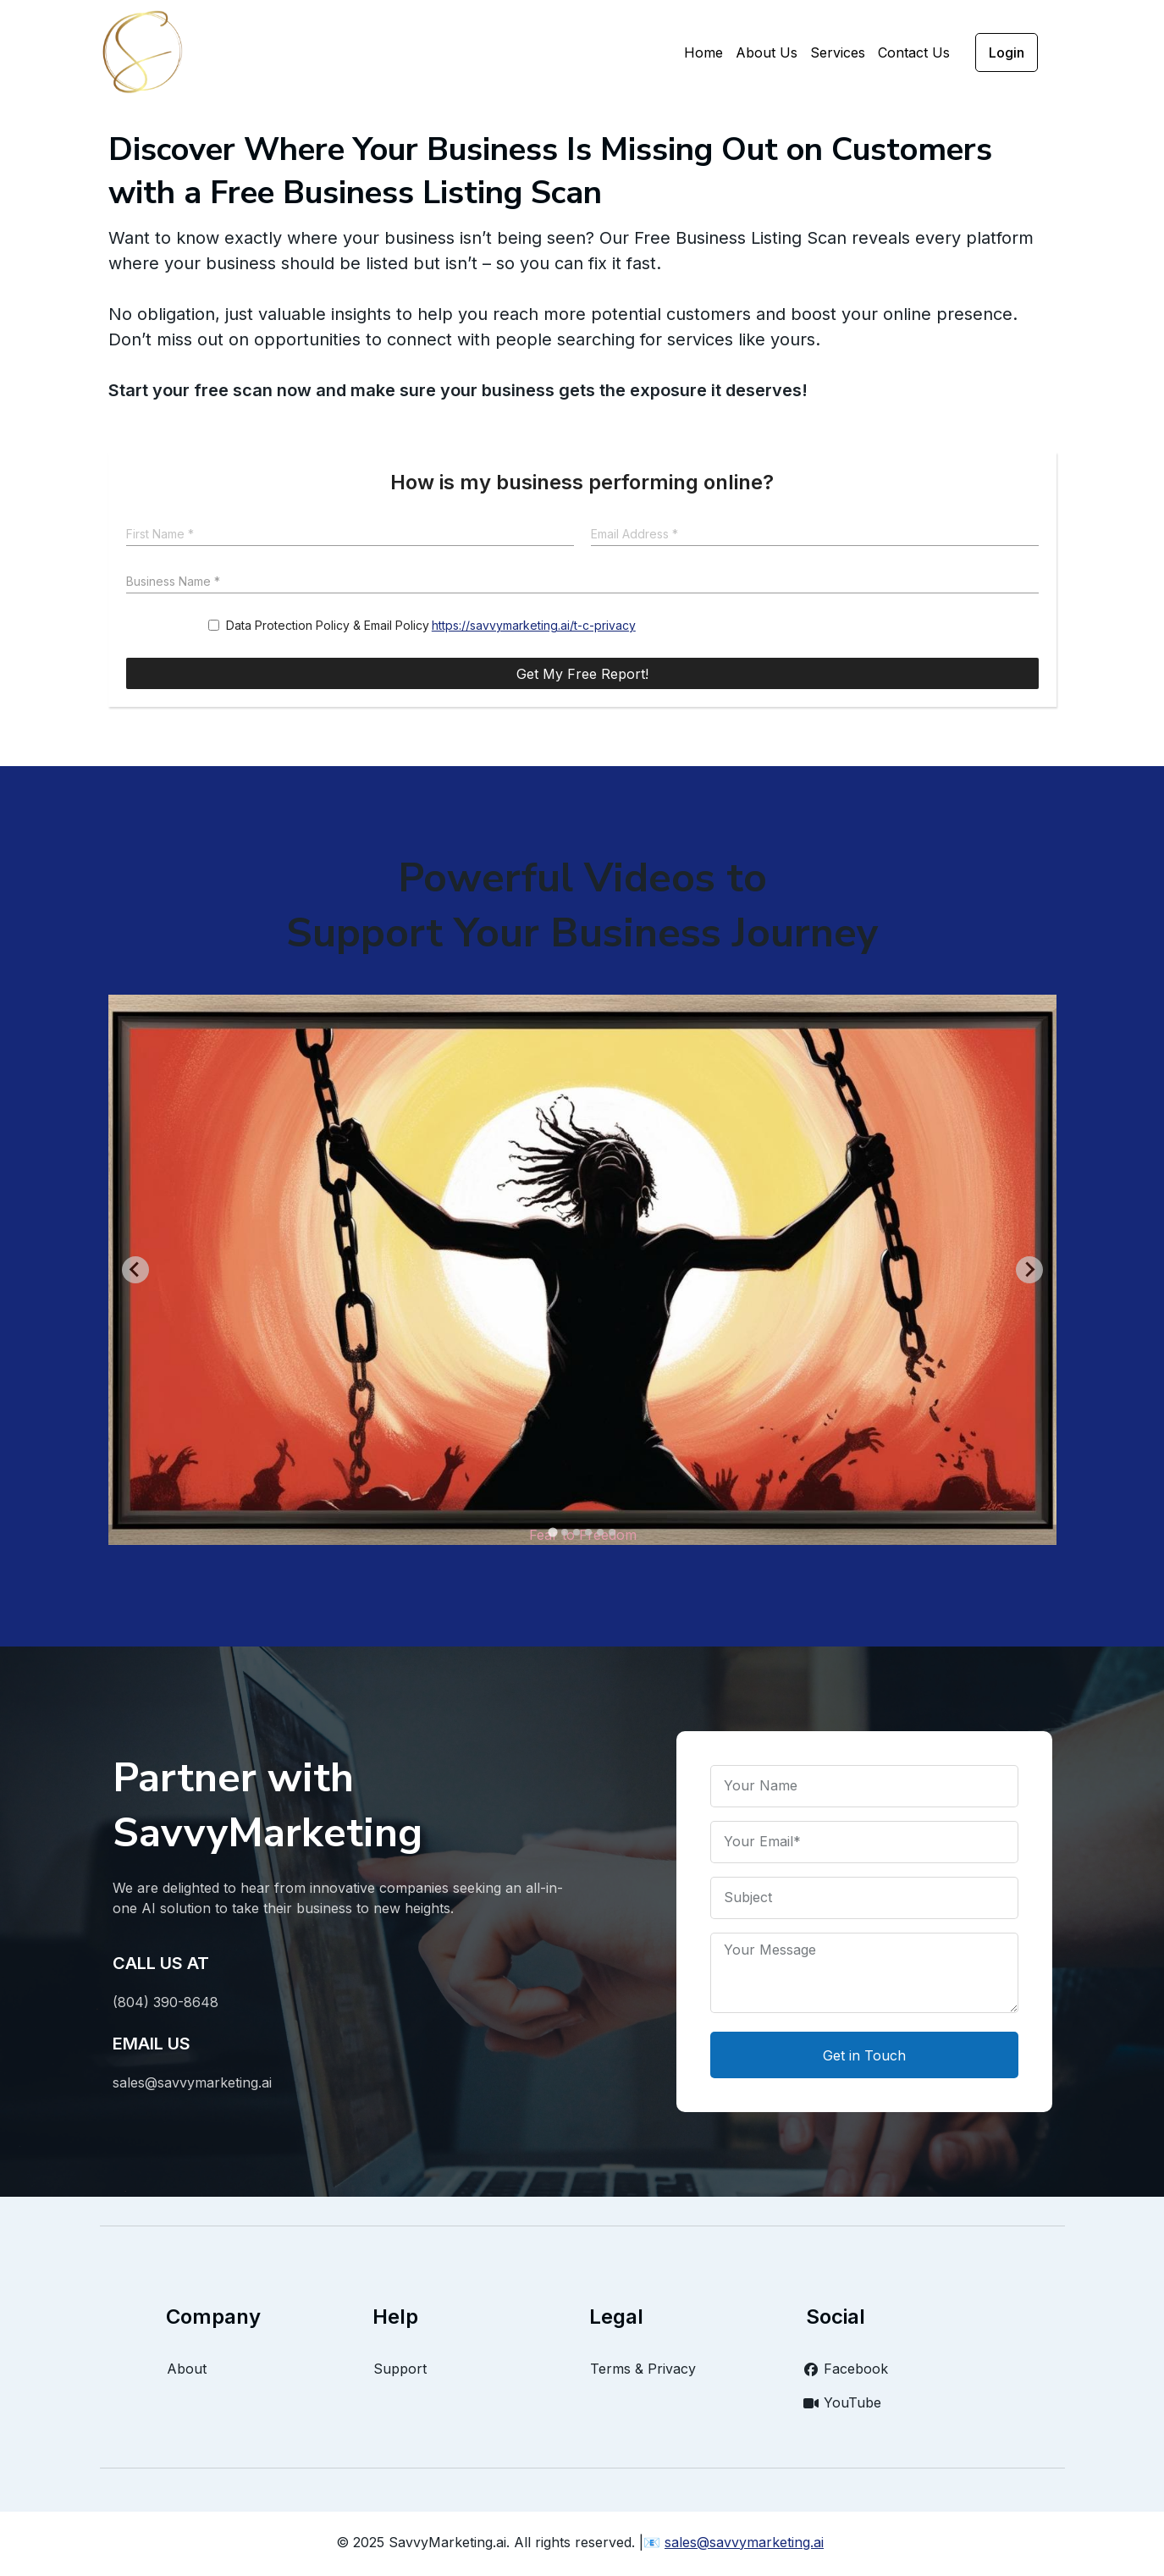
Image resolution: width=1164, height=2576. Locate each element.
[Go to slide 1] (552, 1531)
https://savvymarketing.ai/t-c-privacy (534, 625)
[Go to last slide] (135, 1269)
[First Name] (350, 535)
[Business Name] (582, 582)
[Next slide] (1029, 1269)
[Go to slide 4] (588, 1532)
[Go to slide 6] (612, 1532)
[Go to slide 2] (564, 1532)
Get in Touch (864, 2055)
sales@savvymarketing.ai (744, 2542)
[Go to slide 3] (576, 1532)
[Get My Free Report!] (582, 673)
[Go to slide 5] (600, 1532)
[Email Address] (815, 535)
